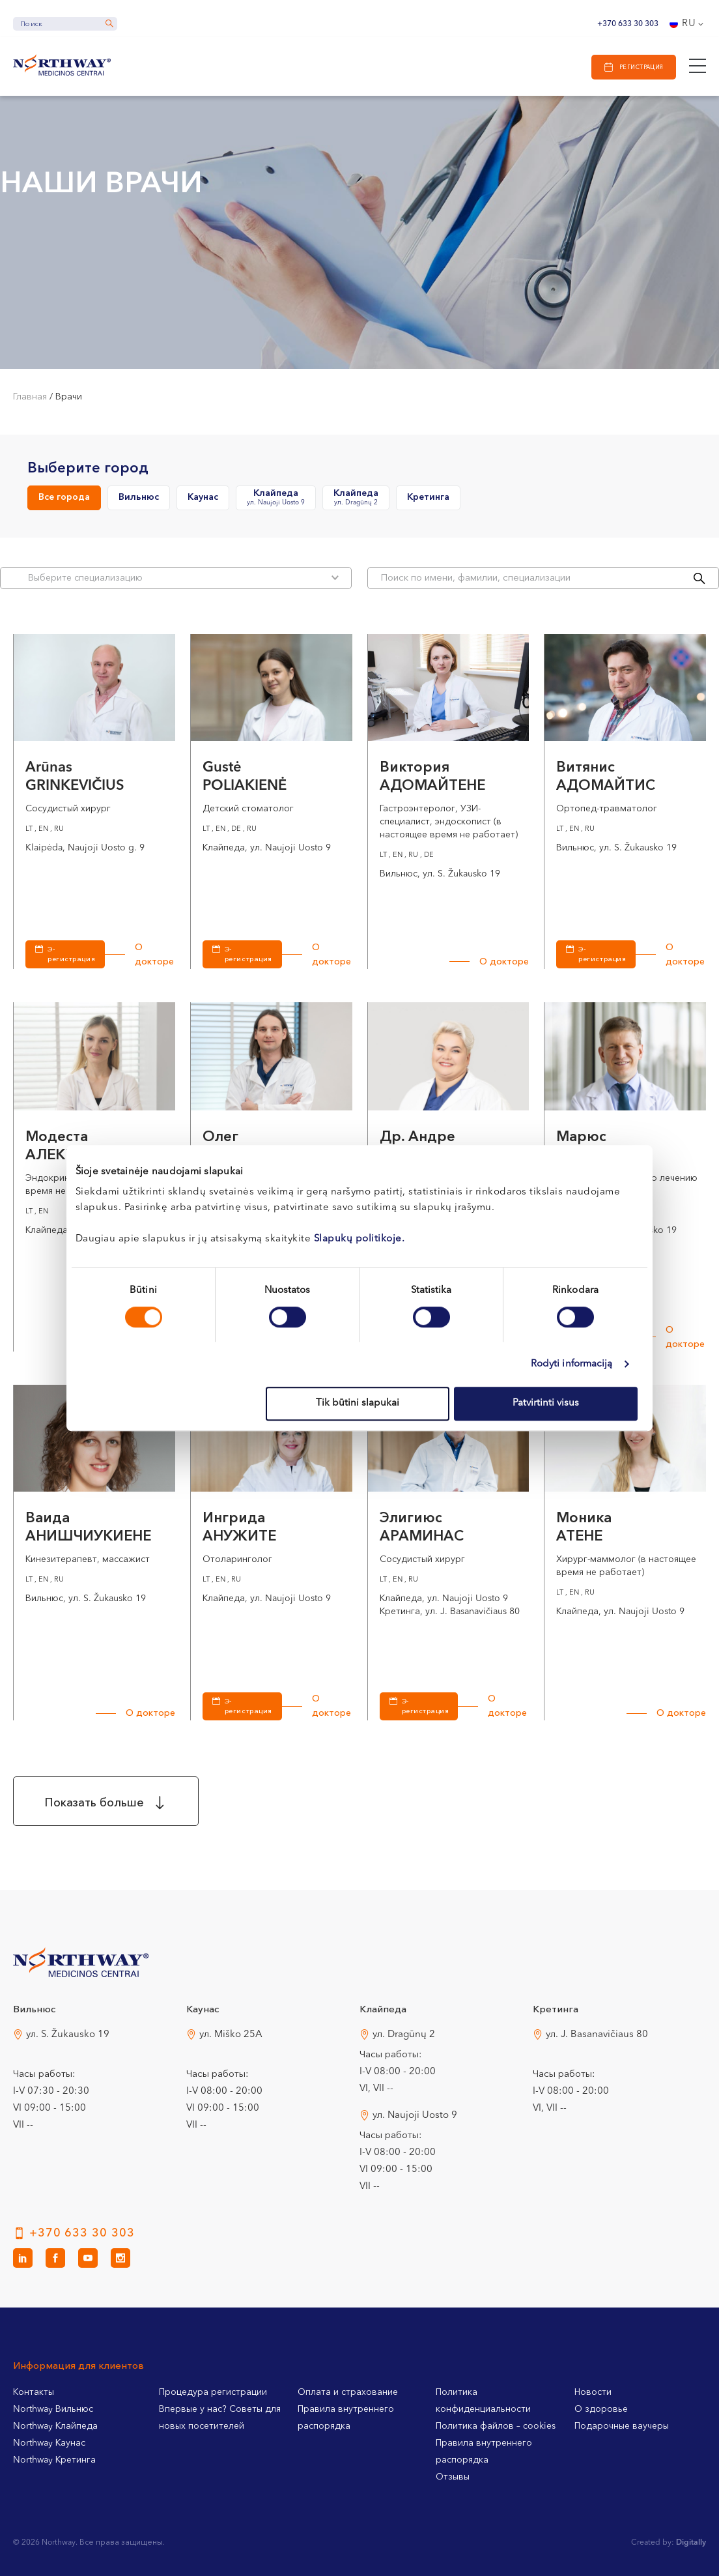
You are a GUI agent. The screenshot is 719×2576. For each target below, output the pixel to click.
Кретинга (428, 497)
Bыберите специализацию (183, 578)
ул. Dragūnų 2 (404, 2035)
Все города (64, 497)
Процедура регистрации (213, 2392)
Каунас (203, 497)
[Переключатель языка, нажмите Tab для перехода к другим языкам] (688, 24)
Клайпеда (276, 498)
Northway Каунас (49, 2443)
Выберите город (87, 468)
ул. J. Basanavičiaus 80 (597, 2035)
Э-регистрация (71, 954)
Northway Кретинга (54, 2460)
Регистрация (641, 67)
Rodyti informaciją (572, 1364)
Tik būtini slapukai (357, 1403)
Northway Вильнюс (53, 2409)
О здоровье (601, 2409)
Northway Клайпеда (55, 2426)
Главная (30, 396)
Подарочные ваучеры (621, 2426)
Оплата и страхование (348, 2392)
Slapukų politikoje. (359, 1239)
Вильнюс (139, 497)
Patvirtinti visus (546, 1403)
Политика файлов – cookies (496, 2426)
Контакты (33, 2392)
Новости (593, 2392)
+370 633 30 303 (627, 24)
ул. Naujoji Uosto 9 (415, 2115)
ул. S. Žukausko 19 (67, 2035)
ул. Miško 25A (230, 2035)
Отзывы (453, 2477)
